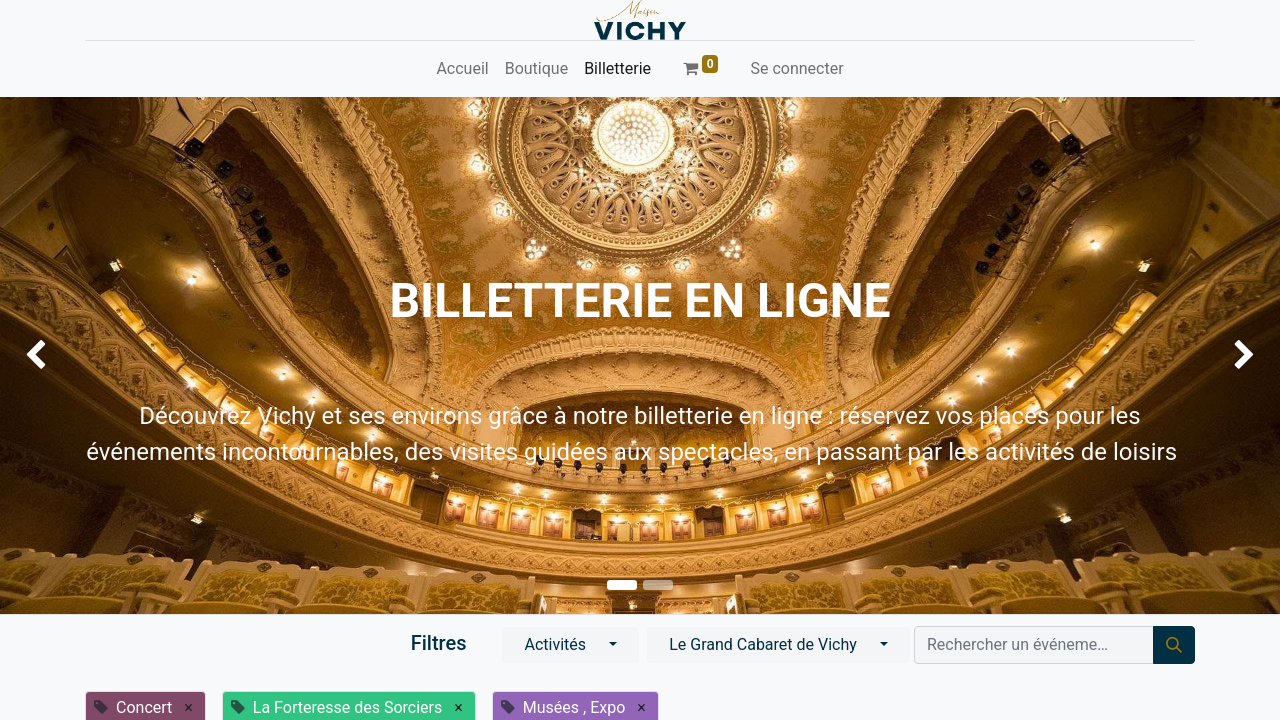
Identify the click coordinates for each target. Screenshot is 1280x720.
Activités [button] (557, 644)
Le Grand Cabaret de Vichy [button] (765, 644)
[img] (51, 355)
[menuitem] (462, 69)
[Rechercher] (1174, 645)
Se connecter (796, 68)
